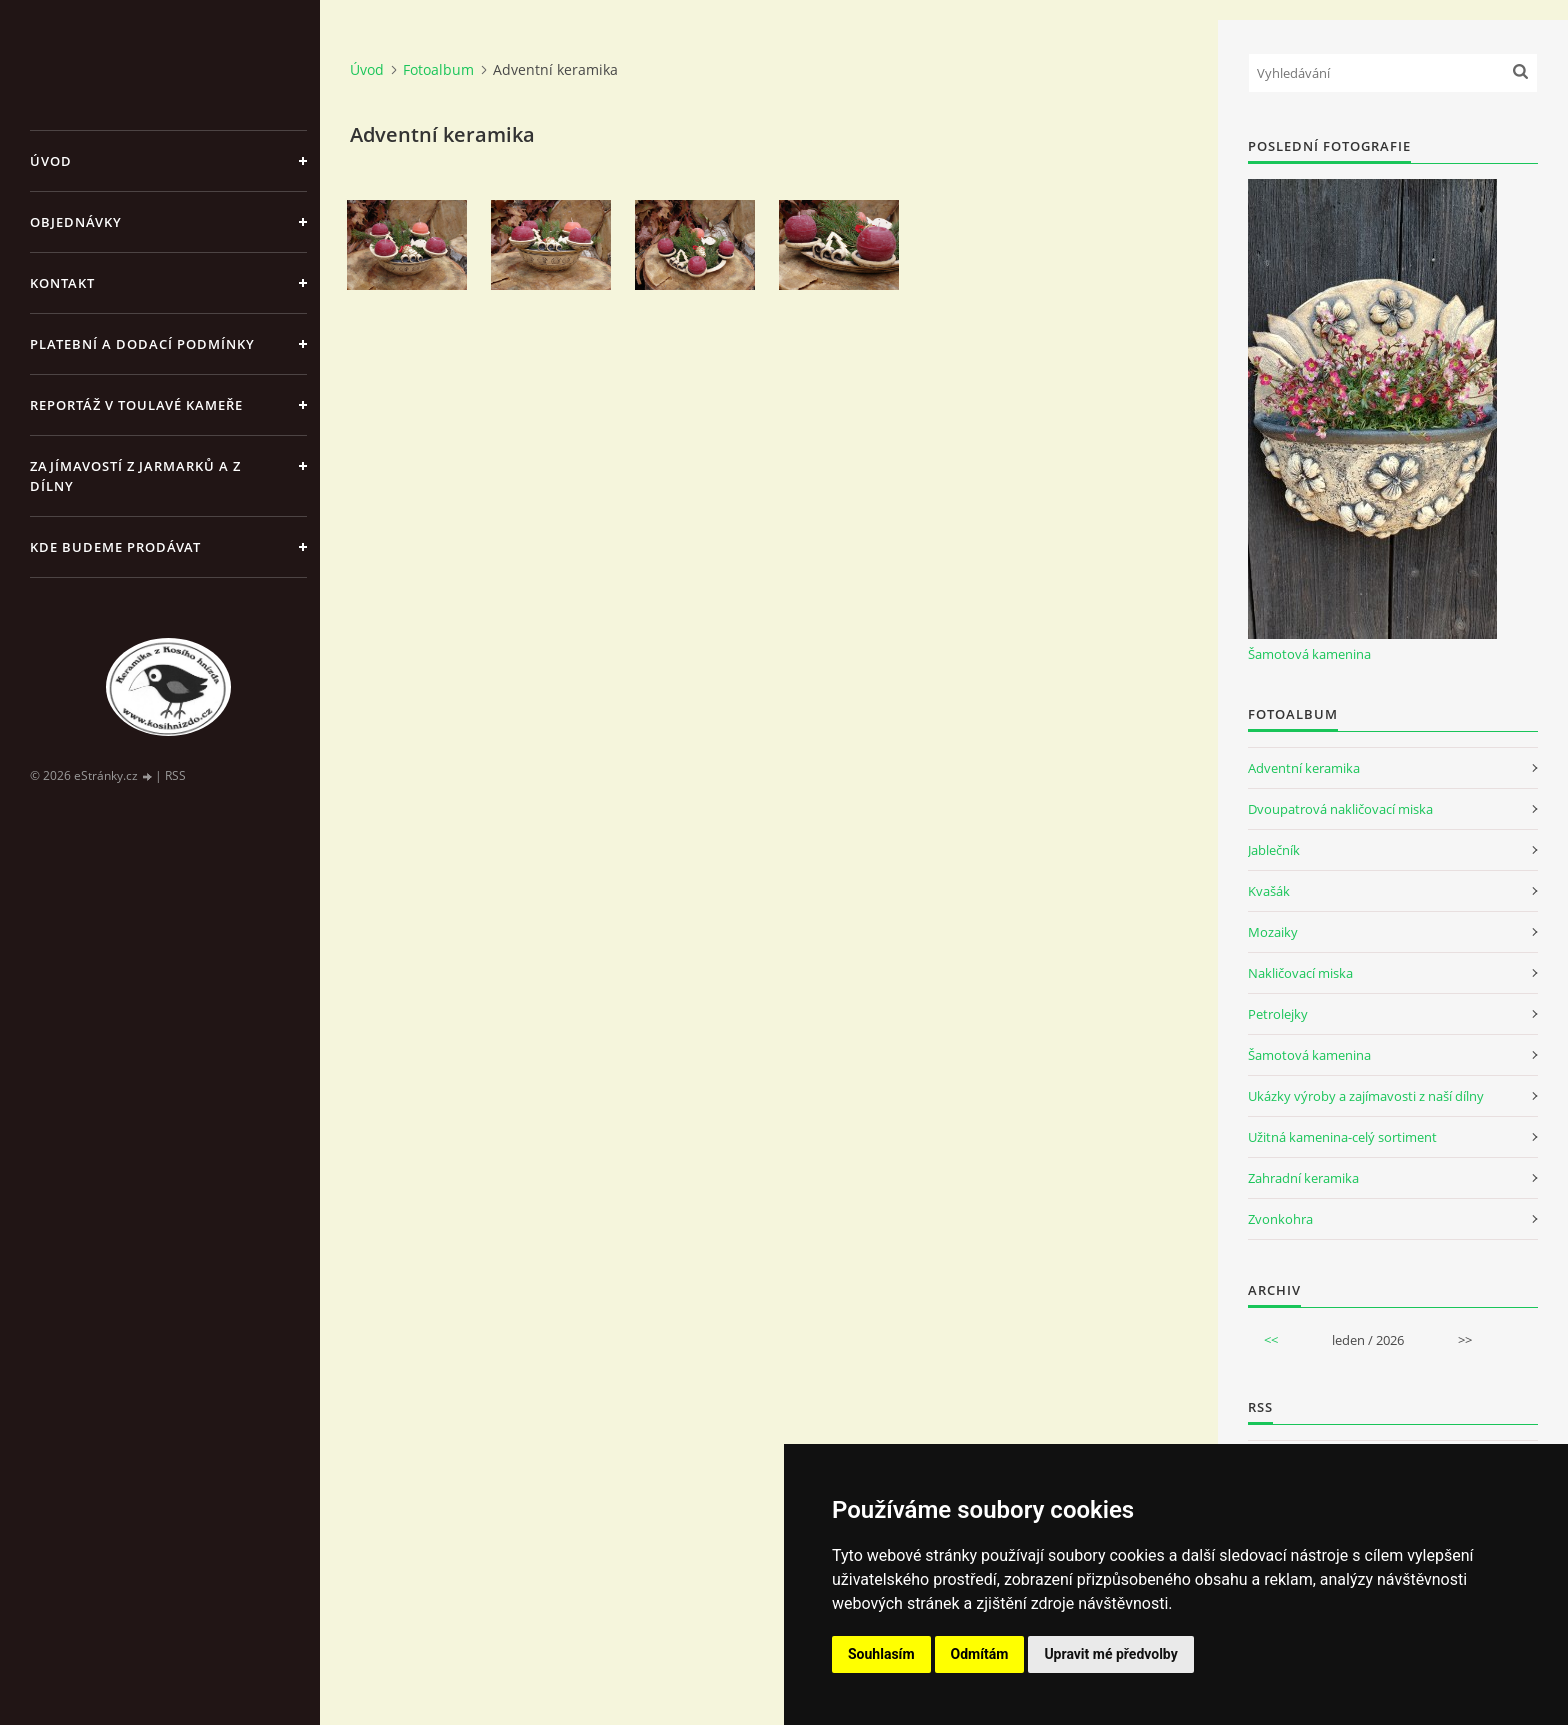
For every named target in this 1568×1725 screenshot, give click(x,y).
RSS (175, 775)
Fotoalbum (438, 69)
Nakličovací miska (1300, 973)
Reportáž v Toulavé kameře (136, 405)
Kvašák (1269, 891)
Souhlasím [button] (881, 1654)
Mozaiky (1273, 932)
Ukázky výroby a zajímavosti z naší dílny (1366, 1096)
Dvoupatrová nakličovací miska (1340, 809)
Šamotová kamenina (1309, 654)
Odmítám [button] (980, 1654)
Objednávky (76, 222)
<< (1271, 1340)
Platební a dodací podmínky (142, 344)
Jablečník (1274, 850)
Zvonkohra (1280, 1219)
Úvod (51, 161)
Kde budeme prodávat (115, 547)
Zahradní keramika (1303, 1178)
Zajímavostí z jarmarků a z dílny (135, 476)
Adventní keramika (1304, 768)
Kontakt (62, 283)
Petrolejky (1278, 1014)
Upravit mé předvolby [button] (1110, 1654)
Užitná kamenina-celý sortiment (1342, 1137)
